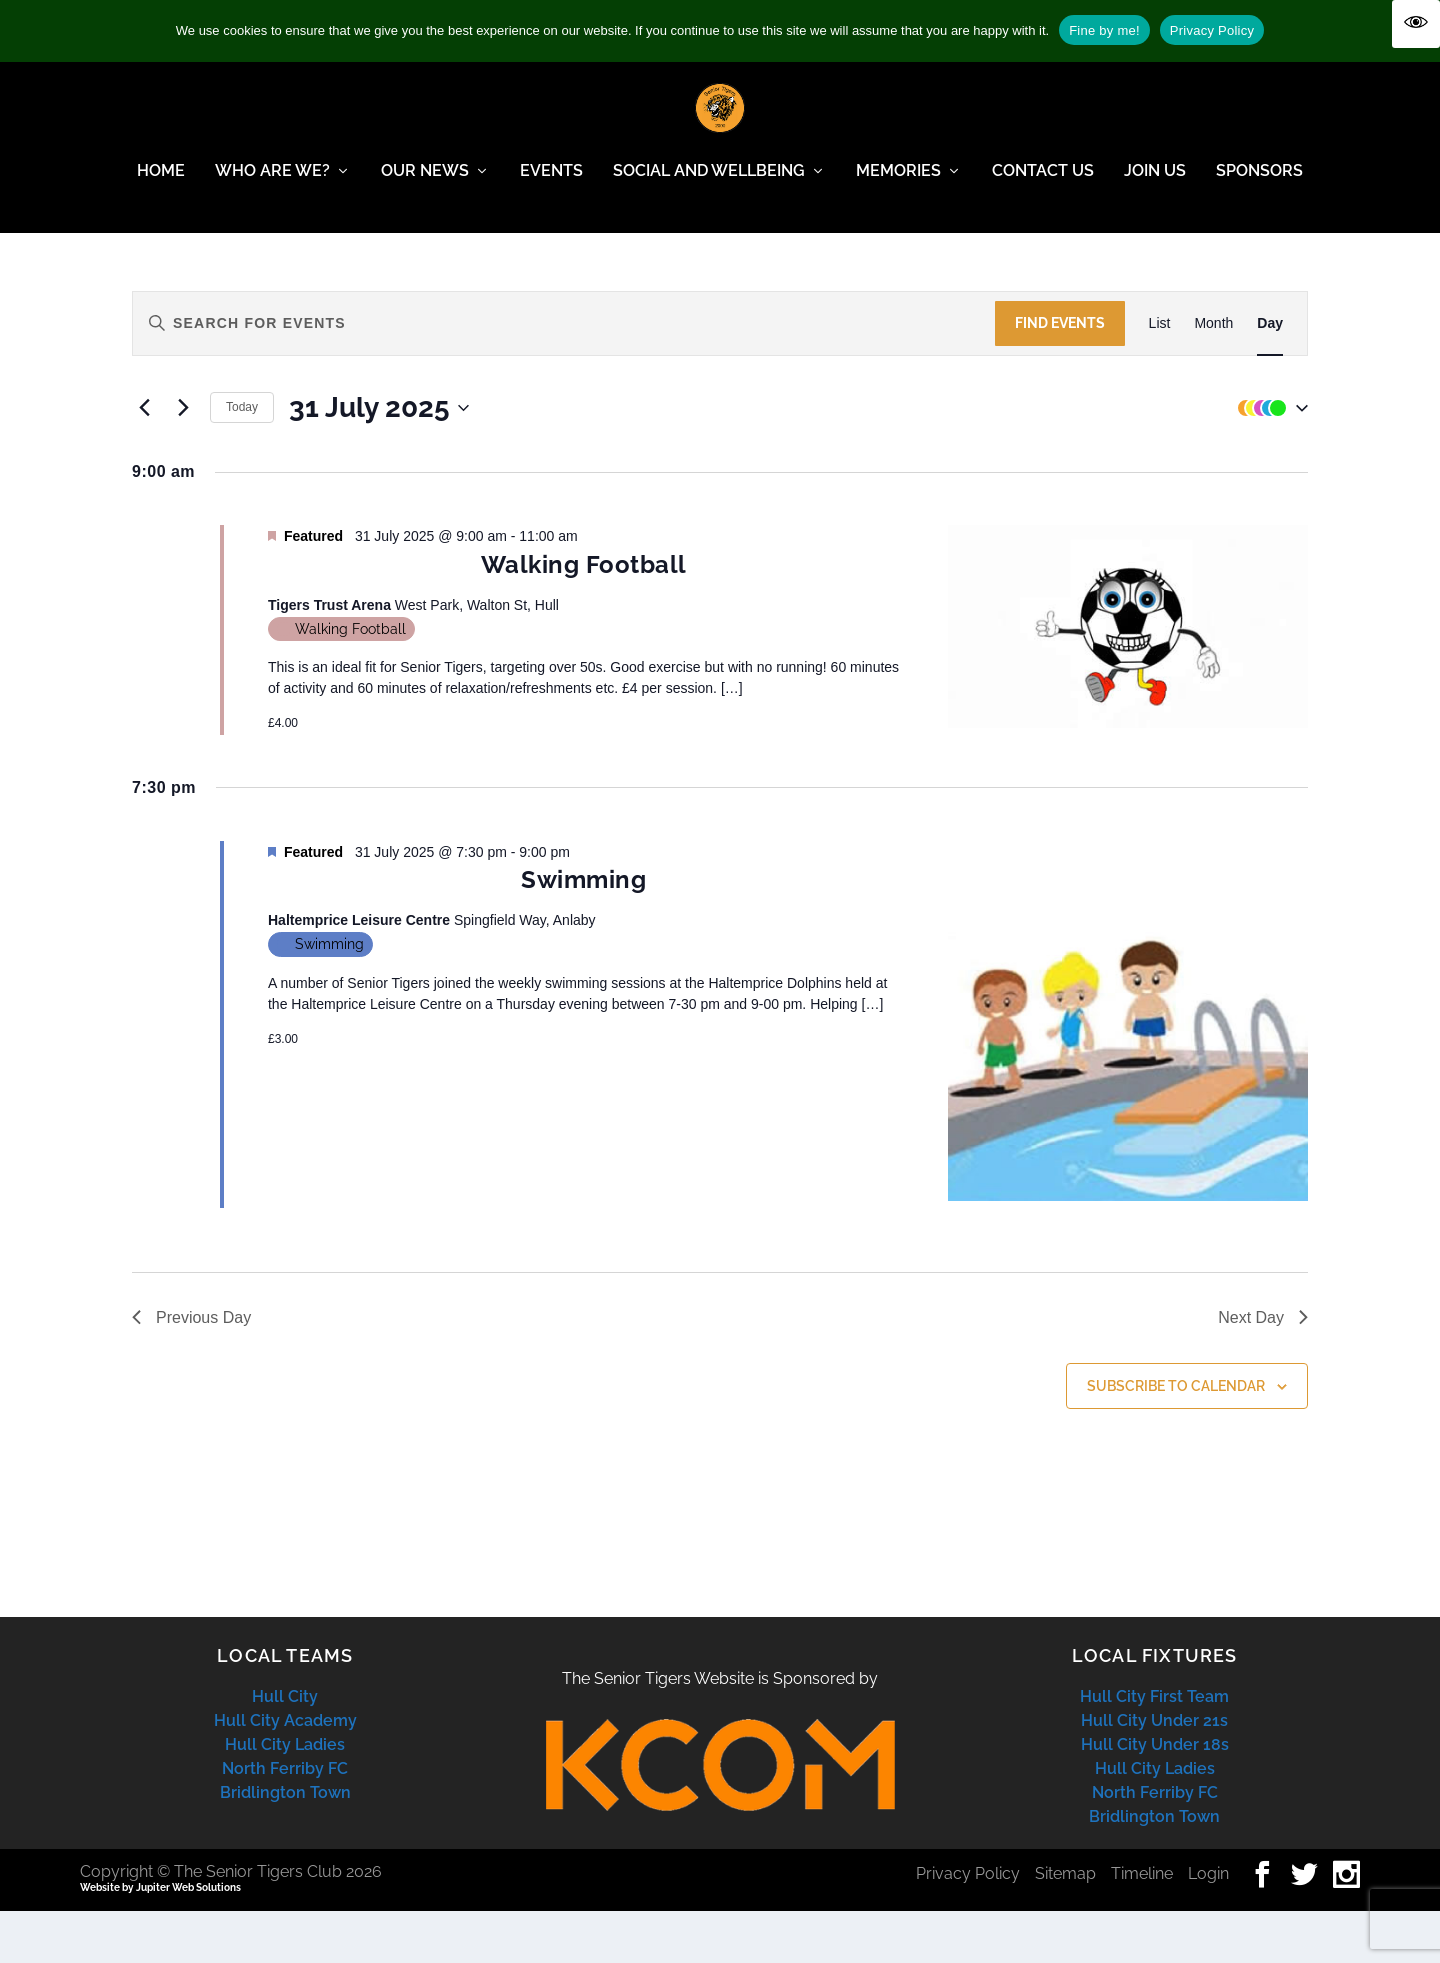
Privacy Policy (968, 1925)
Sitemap (1065, 1925)
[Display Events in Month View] (1213, 375)
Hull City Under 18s (1155, 1796)
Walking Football (584, 616)
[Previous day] (144, 460)
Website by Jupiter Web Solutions (160, 1939)
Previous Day (191, 1369)
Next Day (1263, 1369)
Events (551, 185)
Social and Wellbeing (709, 185)
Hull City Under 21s (1154, 1772)
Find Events (1060, 375)
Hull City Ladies (285, 1796)
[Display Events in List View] (1160, 375)
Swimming (583, 931)
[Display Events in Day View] (1270, 375)
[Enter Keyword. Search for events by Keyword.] (564, 375)
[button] (1268, 460)
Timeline (1142, 1925)
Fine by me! (1104, 30)
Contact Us (1043, 185)
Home (161, 185)
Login (1208, 1925)
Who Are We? (272, 185)
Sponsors (1259, 185)
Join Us (1155, 185)
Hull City (285, 1748)
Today (242, 459)
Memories (898, 185)
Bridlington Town (285, 1844)
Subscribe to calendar (1176, 1438)
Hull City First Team (1154, 1748)
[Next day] (183, 460)
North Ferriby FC (285, 1820)
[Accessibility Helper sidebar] (1416, 24)
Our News (425, 185)
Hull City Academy (285, 1772)
